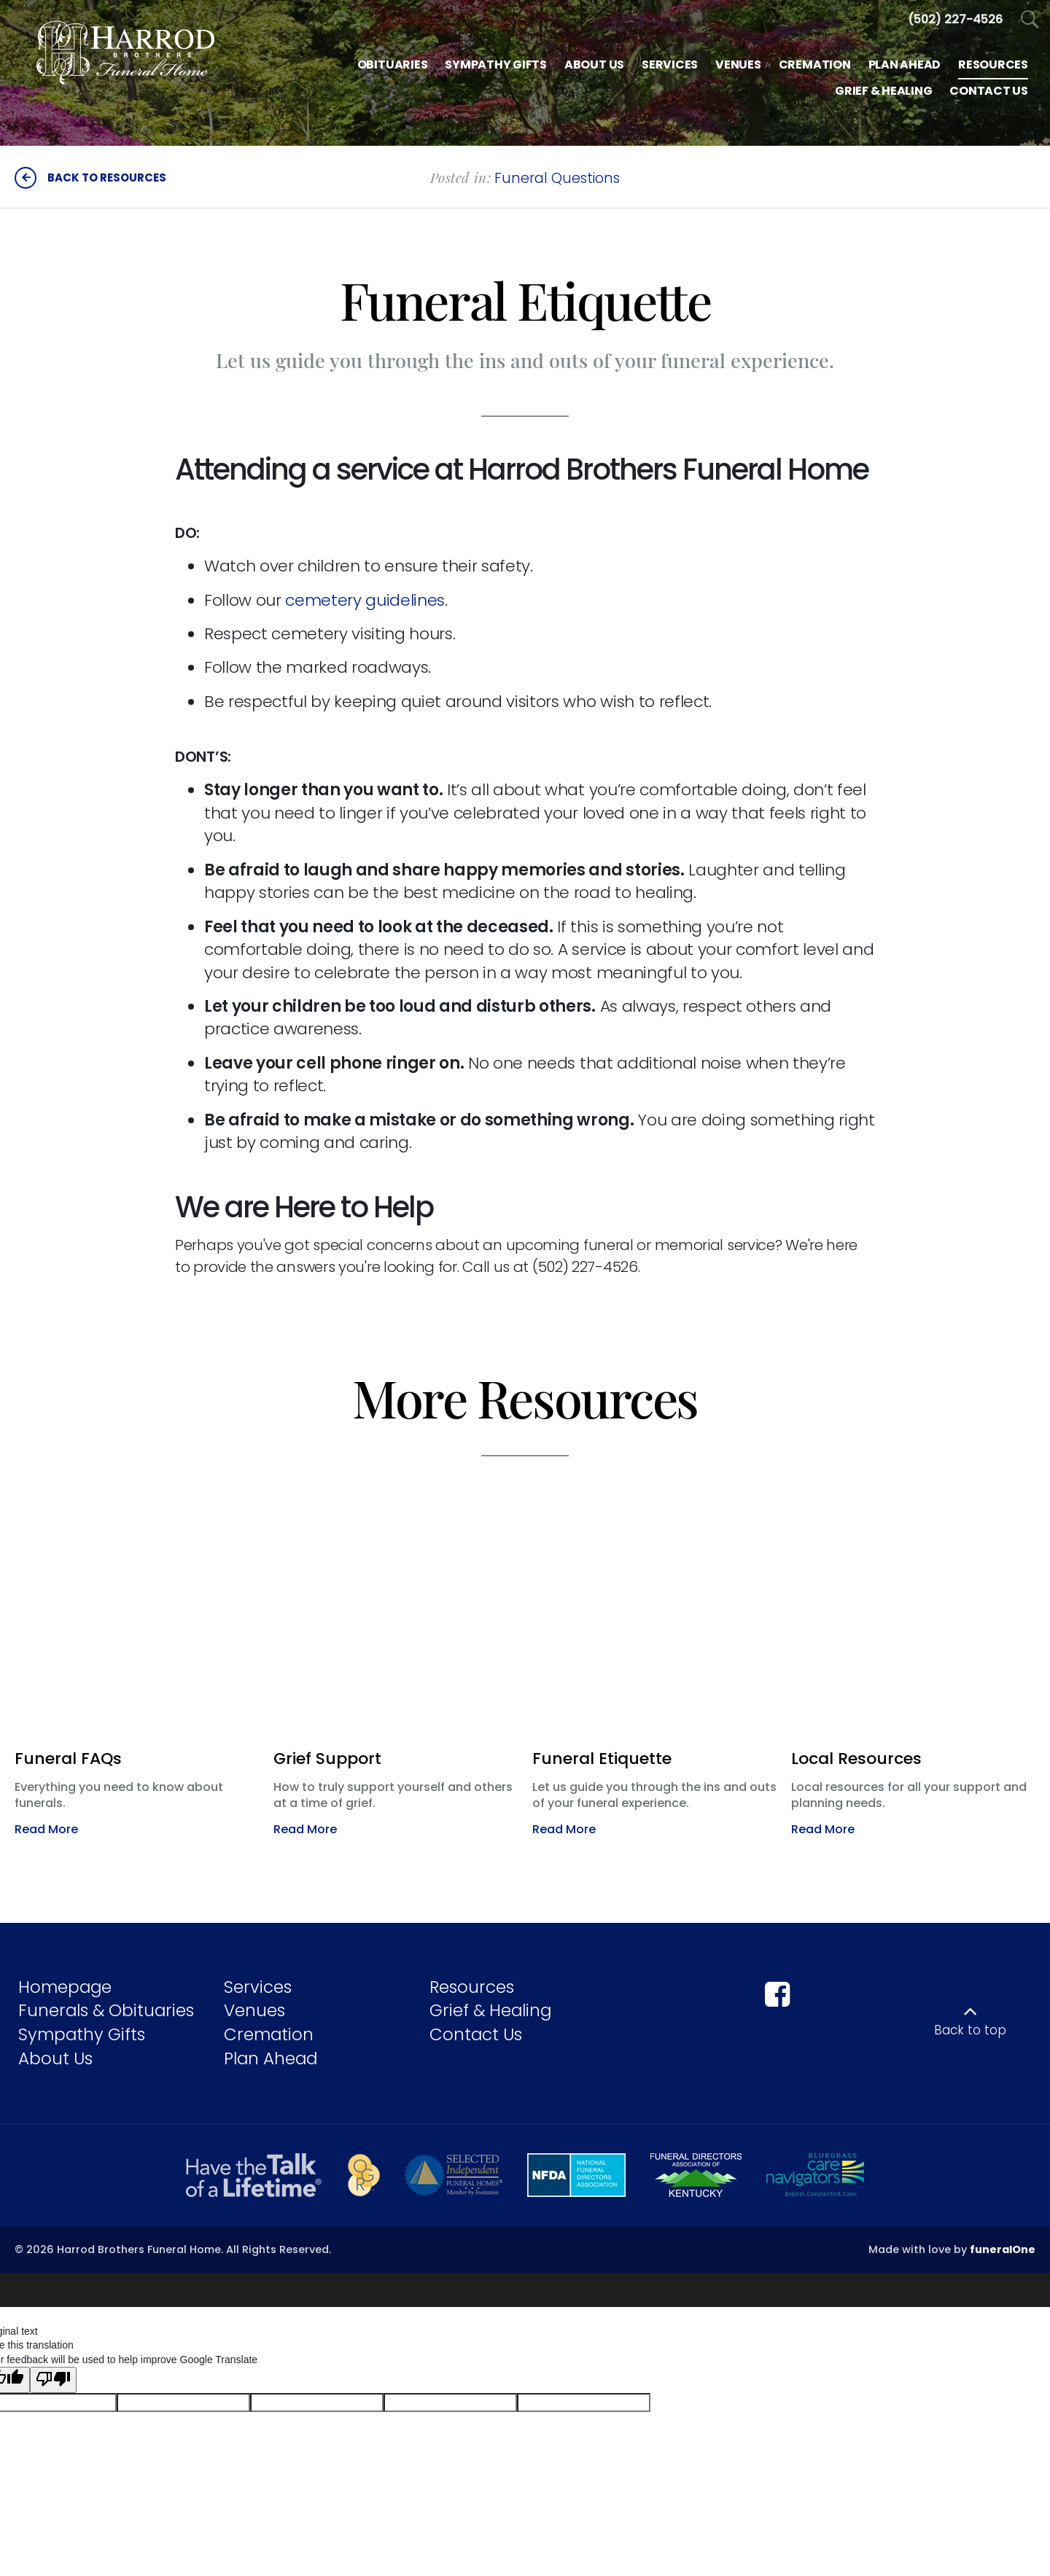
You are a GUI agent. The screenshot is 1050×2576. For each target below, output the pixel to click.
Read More (46, 1829)
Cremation (269, 2034)
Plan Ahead (270, 2058)
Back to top (970, 2030)
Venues (254, 2010)
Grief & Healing (490, 2010)
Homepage (65, 1987)
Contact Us (475, 2034)
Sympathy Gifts (81, 2034)
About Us (55, 2058)
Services (258, 1987)
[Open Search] (1030, 20)
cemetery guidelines (365, 600)
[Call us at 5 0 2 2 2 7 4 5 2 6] (955, 19)
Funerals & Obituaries (106, 2010)
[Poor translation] (53, 2373)
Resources (471, 1987)
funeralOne (1002, 2249)
